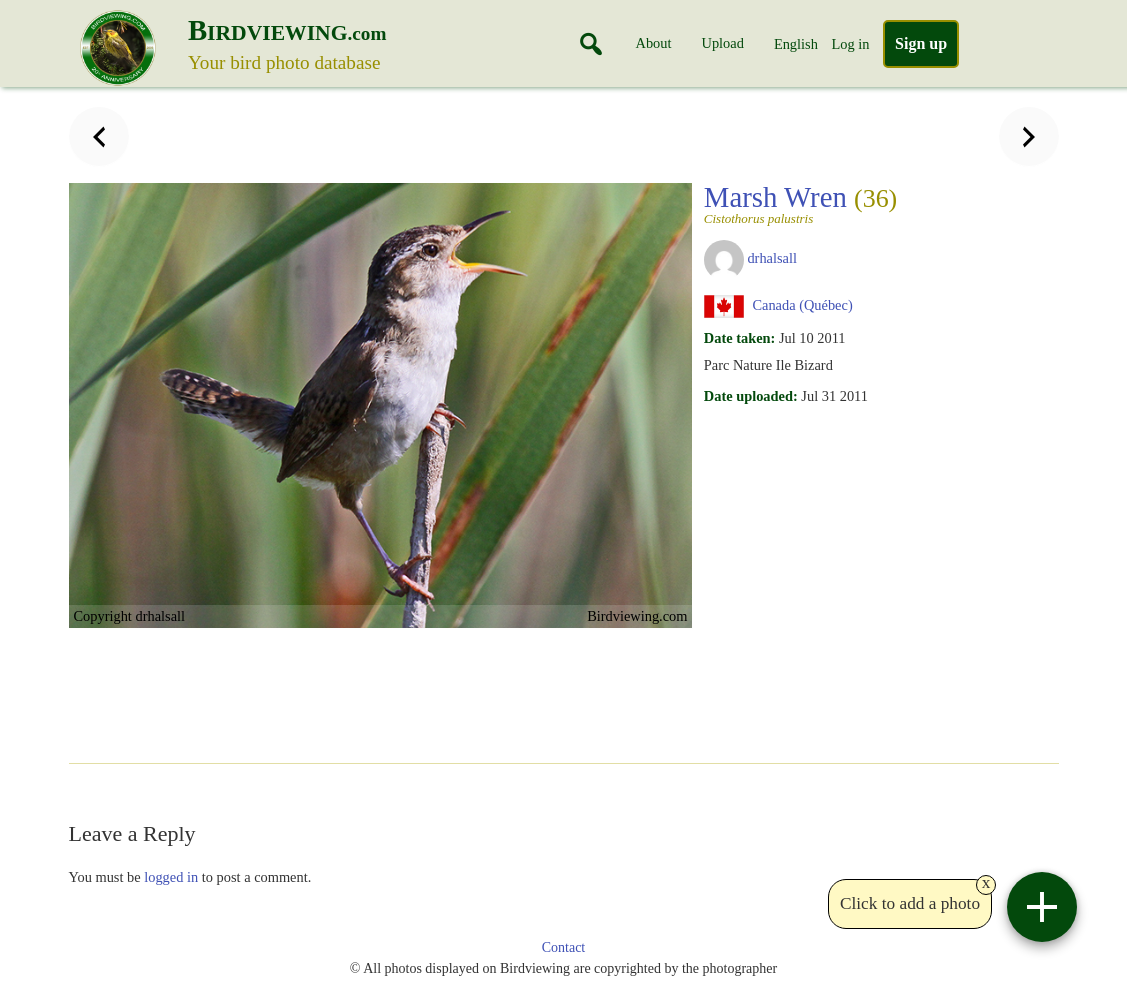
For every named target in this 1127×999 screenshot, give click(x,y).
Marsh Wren (800, 203)
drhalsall (772, 258)
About (654, 43)
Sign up (921, 43)
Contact (564, 947)
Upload (723, 43)
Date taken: (740, 338)
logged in (171, 877)
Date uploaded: (751, 396)
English (796, 44)
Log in (850, 44)
